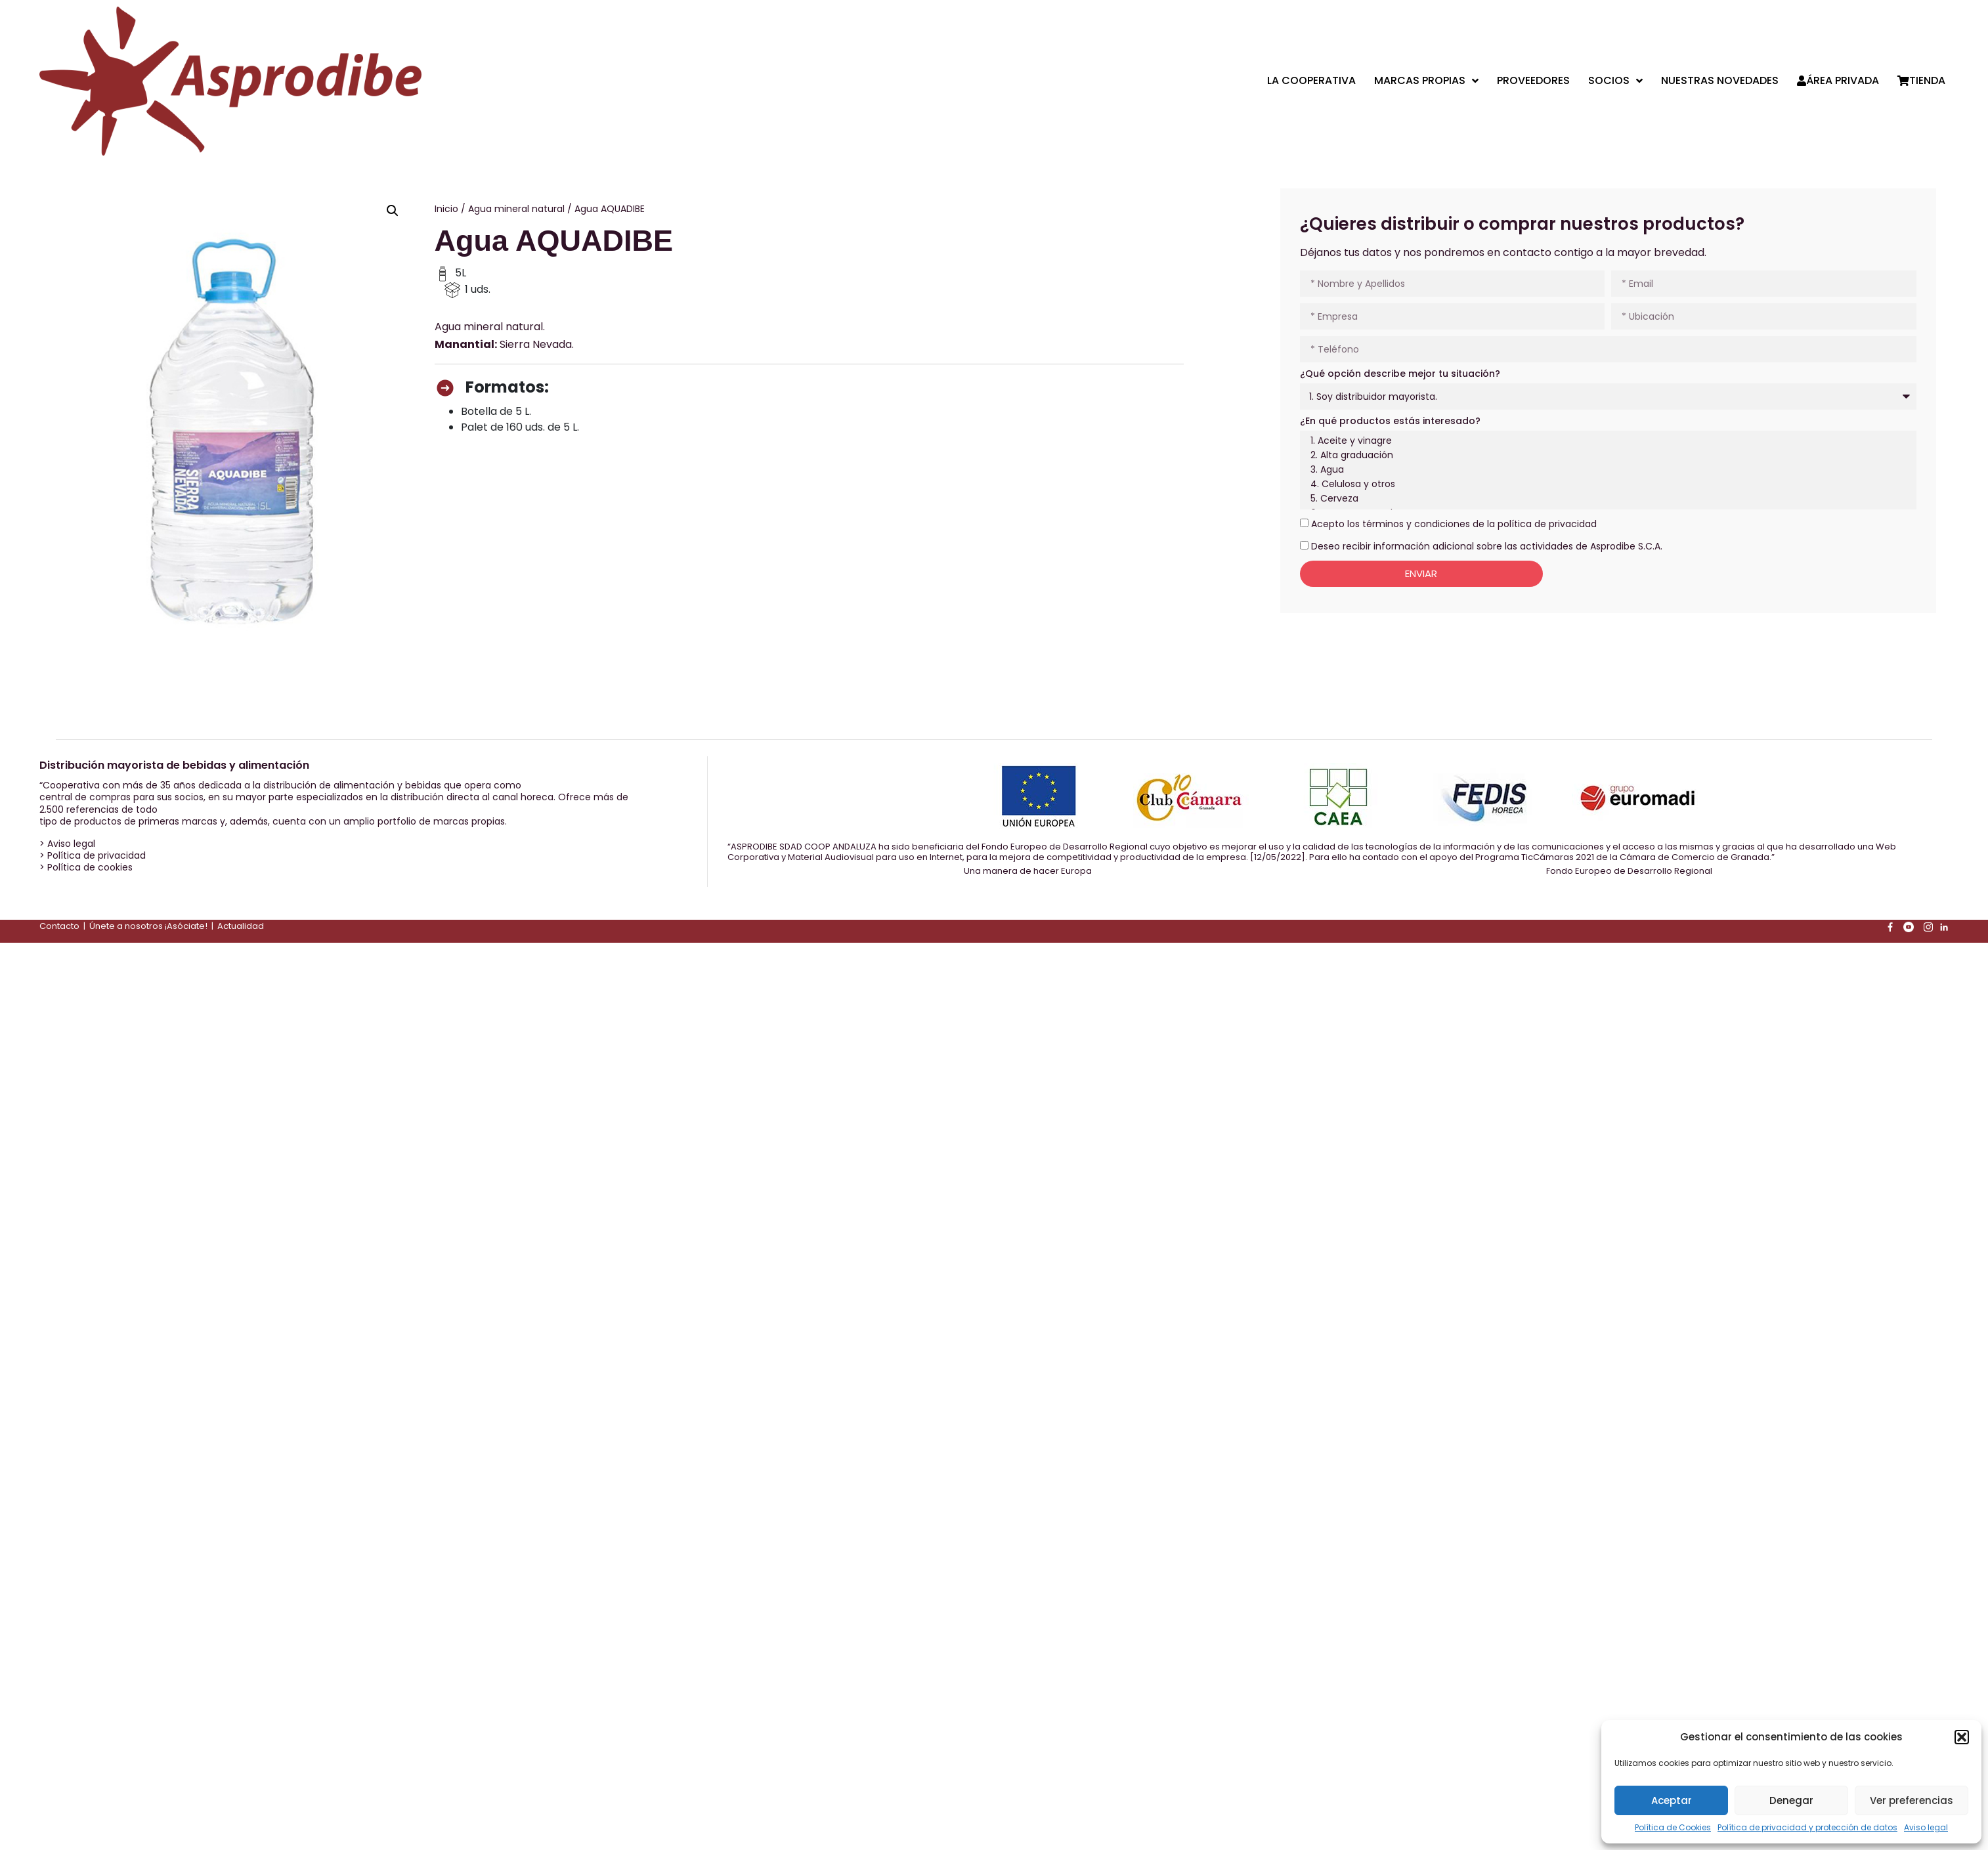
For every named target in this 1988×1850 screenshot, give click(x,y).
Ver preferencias (1911, 1800)
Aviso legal (1926, 1827)
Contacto (59, 926)
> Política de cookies (86, 867)
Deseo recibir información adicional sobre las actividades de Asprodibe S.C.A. (1486, 546)
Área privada (1838, 80)
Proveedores (1533, 80)
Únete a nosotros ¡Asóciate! (148, 926)
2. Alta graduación (1606, 455)
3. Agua (1606, 470)
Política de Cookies (1673, 1827)
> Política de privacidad (92, 855)
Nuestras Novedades (1720, 80)
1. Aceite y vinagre (1606, 441)
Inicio (446, 208)
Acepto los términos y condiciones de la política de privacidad (1454, 523)
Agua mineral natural (516, 208)
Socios (1615, 80)
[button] (1961, 1737)
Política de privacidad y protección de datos (1807, 1827)
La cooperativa (1311, 80)
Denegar (1791, 1800)
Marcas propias (1426, 80)
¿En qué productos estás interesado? (1390, 420)
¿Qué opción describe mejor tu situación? (1400, 373)
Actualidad (240, 926)
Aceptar (1671, 1800)
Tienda (1921, 80)
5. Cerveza (1606, 499)
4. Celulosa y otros (1606, 484)
